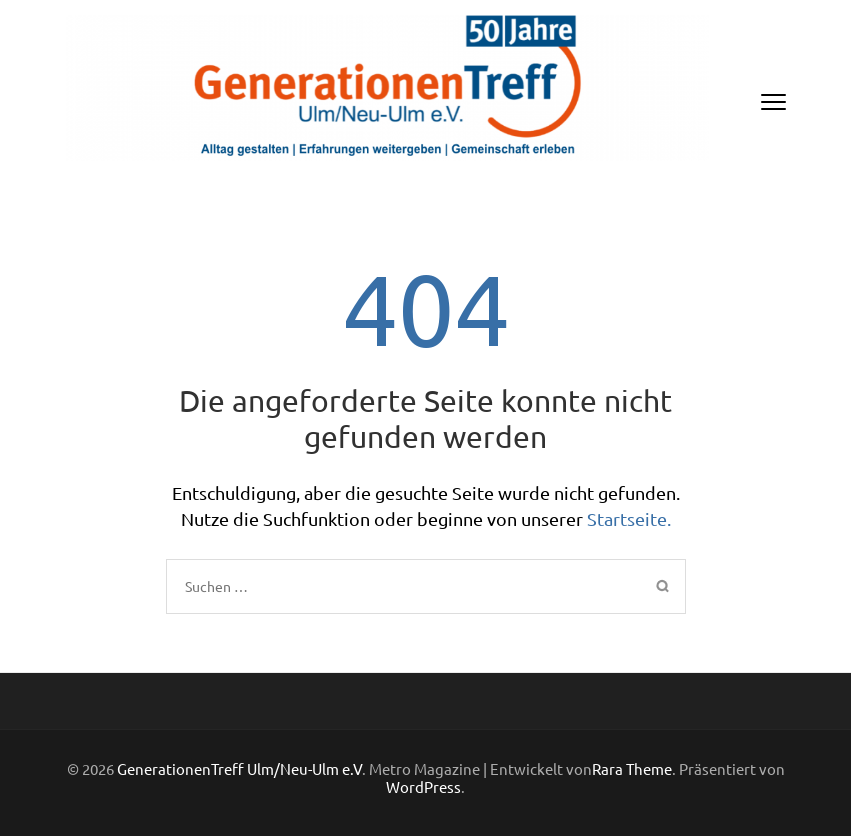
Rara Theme (632, 768)
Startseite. (629, 518)
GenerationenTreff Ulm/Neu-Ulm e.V (239, 768)
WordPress (423, 786)
